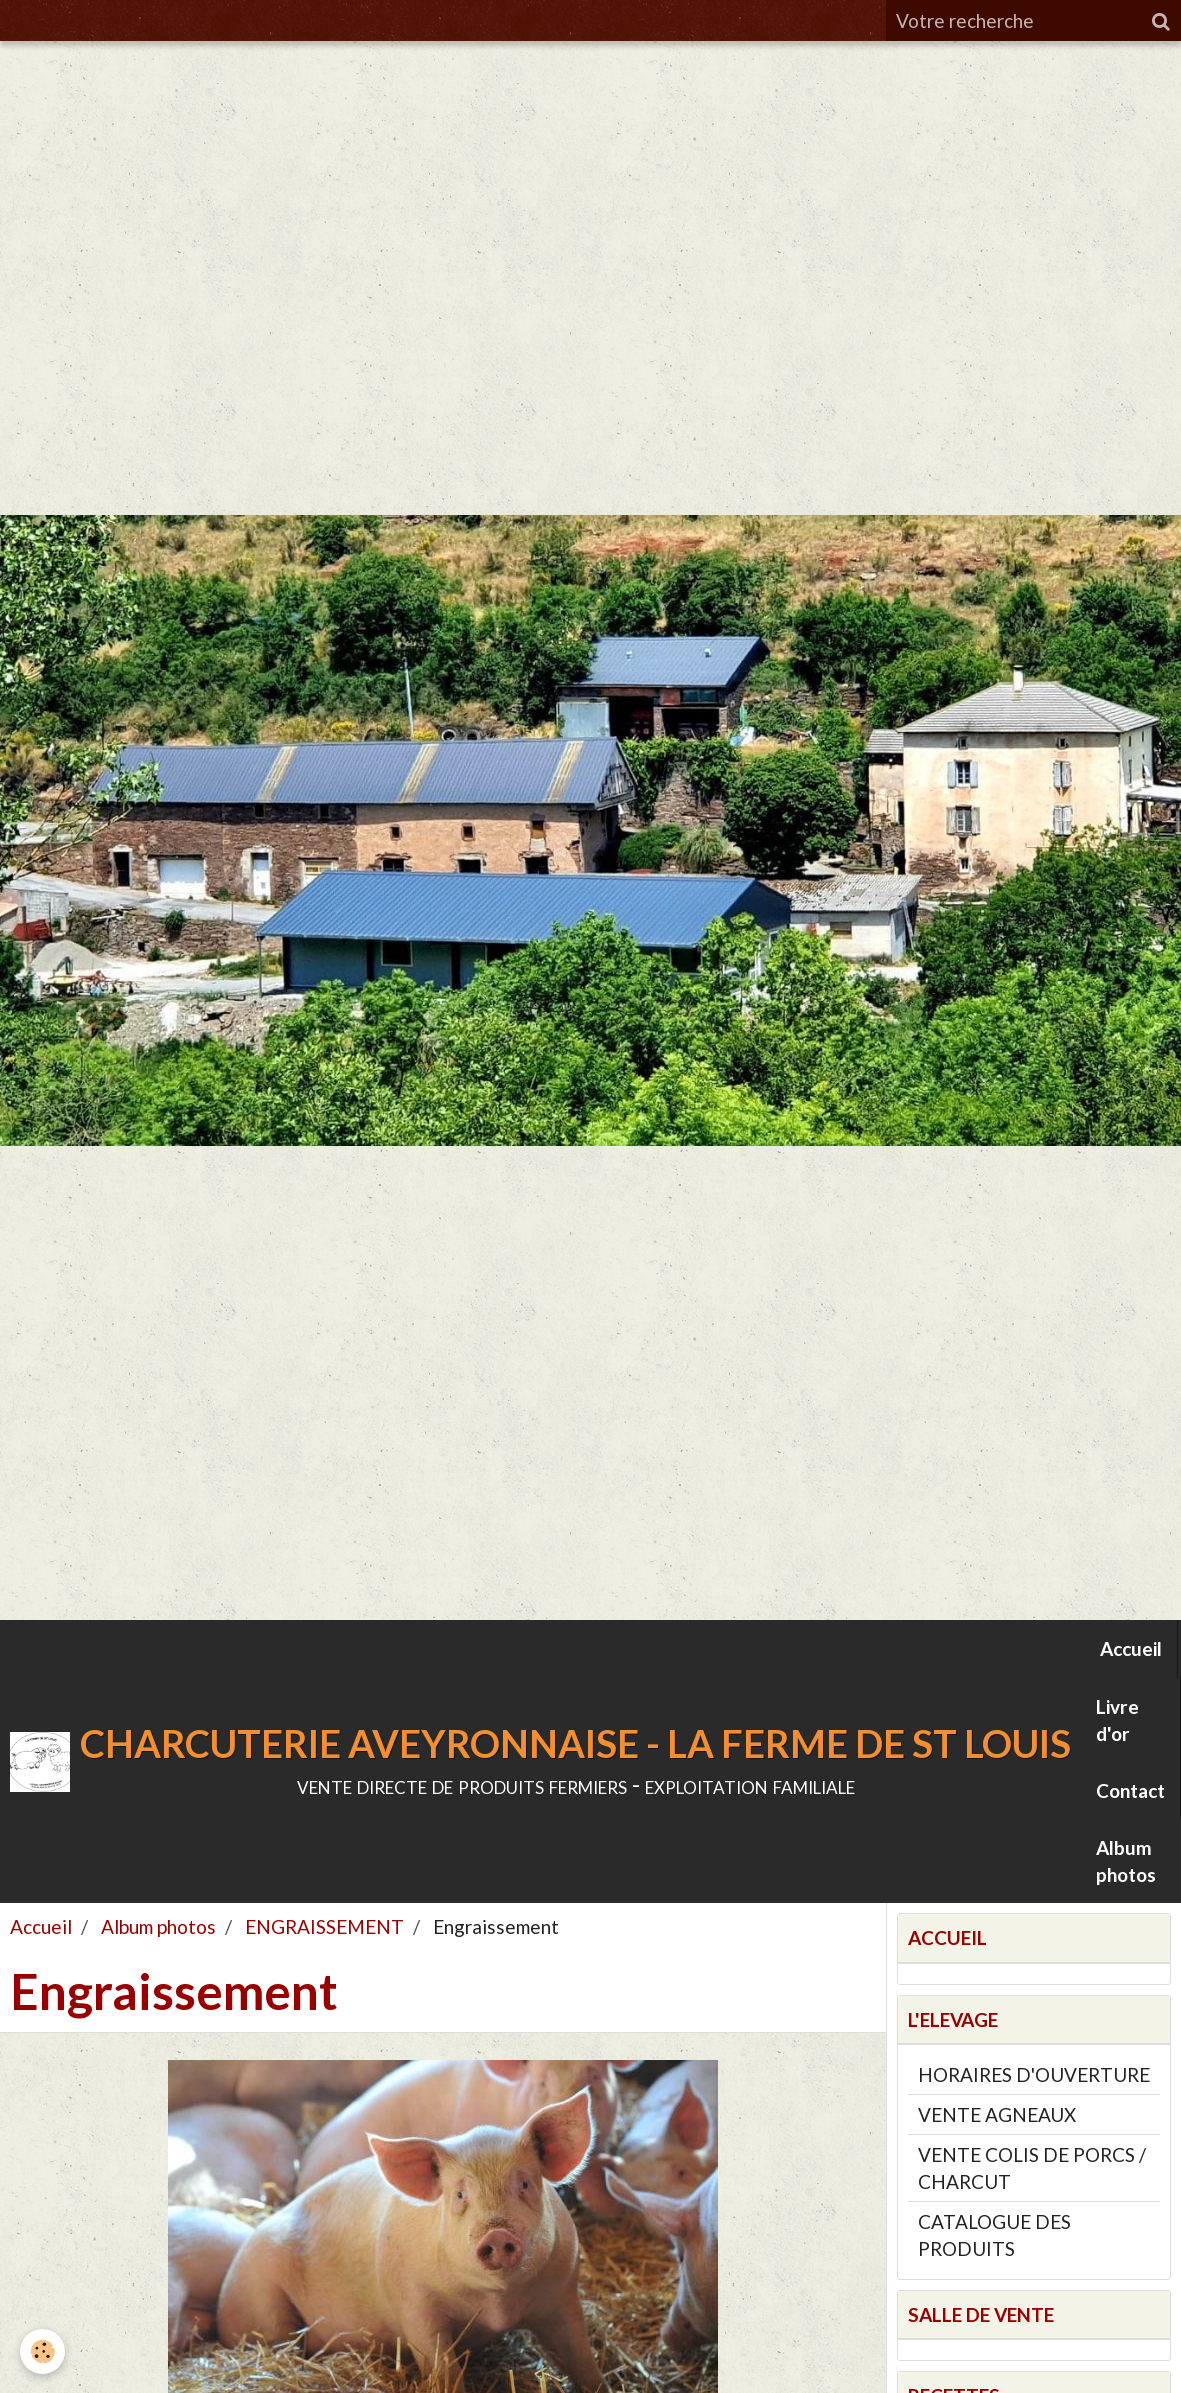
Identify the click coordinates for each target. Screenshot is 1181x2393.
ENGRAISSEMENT (324, 1926)
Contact (1130, 1790)
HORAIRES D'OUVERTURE (1034, 2074)
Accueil (1131, 1648)
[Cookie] (42, 2351)
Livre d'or (1117, 1720)
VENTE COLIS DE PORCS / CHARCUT (1032, 2168)
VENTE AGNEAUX (997, 2114)
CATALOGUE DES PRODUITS (994, 2235)
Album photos (1126, 1861)
